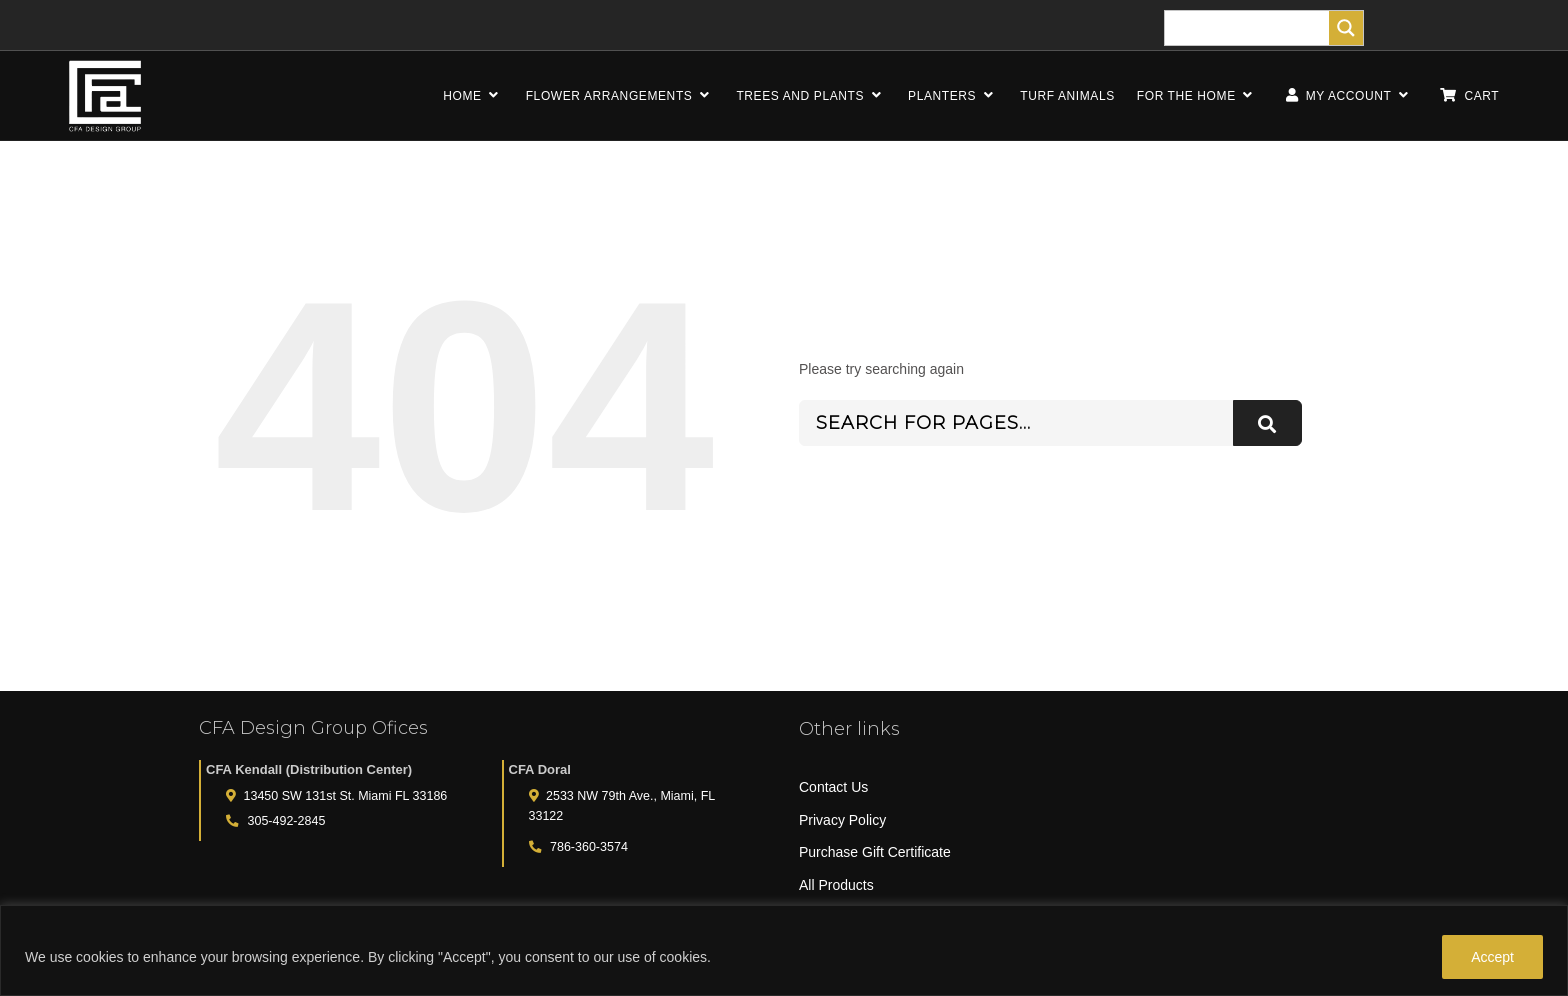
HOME (473, 95)
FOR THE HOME (1197, 95)
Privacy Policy (842, 820)
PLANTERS (953, 95)
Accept (1492, 957)
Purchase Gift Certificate (875, 852)
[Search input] (1252, 28)
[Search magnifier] (1346, 28)
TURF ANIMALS (1067, 96)
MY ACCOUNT (1347, 95)
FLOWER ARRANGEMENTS (620, 95)
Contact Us (833, 787)
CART (1469, 95)
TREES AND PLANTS (811, 95)
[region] (784, 950)
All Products (836, 885)
